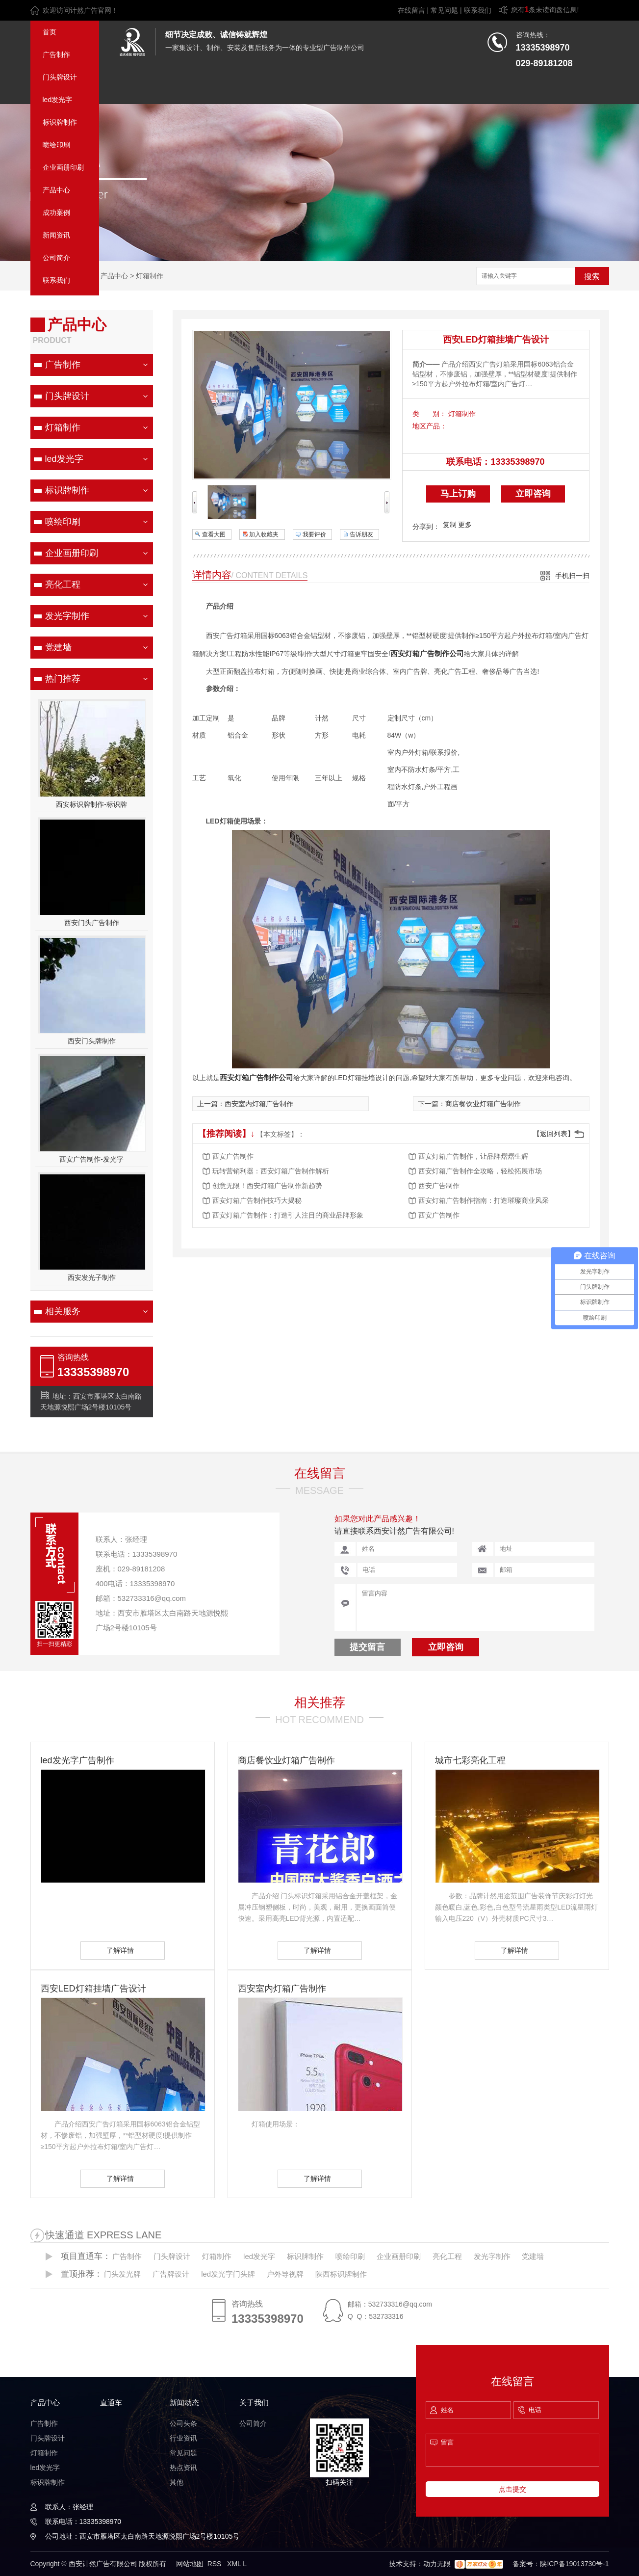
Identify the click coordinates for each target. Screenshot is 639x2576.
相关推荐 (319, 1702)
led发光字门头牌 (228, 2274)
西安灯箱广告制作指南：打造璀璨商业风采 (483, 1200)
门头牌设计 (60, 77)
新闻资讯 (56, 235)
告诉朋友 (361, 534)
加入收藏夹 (264, 534)
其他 (176, 2482)
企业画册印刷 (63, 167)
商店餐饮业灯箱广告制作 (483, 1104)
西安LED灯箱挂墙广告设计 (496, 340)
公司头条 (183, 2423)
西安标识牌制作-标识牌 (91, 804)
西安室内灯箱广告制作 (259, 1104)
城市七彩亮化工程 (470, 1760)
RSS (215, 2564)
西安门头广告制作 (91, 923)
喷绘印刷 (56, 145)
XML (235, 2564)
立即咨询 (533, 494)
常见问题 (444, 10)
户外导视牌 (285, 2274)
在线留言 (411, 10)
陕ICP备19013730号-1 (574, 2564)
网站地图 (190, 2564)
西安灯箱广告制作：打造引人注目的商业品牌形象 (287, 1215)
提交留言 (367, 1647)
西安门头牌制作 (92, 1041)
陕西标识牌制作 (341, 2274)
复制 (450, 525)
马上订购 (458, 494)
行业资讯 (183, 2438)
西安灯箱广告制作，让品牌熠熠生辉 (473, 1156)
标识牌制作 (60, 122)
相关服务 (62, 1311)
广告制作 (56, 54)
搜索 (592, 276)
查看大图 (214, 534)
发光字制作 (67, 616)
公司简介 (56, 258)
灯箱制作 (149, 276)
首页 (49, 32)
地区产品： (429, 426)
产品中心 (56, 190)
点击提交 (512, 2489)
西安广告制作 (233, 1156)
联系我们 (477, 10)
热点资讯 (183, 2467)
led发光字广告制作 (77, 1760)
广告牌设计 (171, 2274)
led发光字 (58, 100)
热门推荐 (62, 679)
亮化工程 (62, 584)
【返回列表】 (553, 1134)
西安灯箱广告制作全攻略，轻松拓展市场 (480, 1171)
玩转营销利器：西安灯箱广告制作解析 (270, 1171)
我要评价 (314, 534)
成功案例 (56, 212)
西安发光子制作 (92, 1277)
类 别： (429, 414)
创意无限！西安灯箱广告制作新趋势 (267, 1186)
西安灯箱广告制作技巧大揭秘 (257, 1200)
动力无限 (437, 2564)
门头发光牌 (122, 2274)
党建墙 (58, 647)
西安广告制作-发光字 (91, 1159)
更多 (465, 525)
